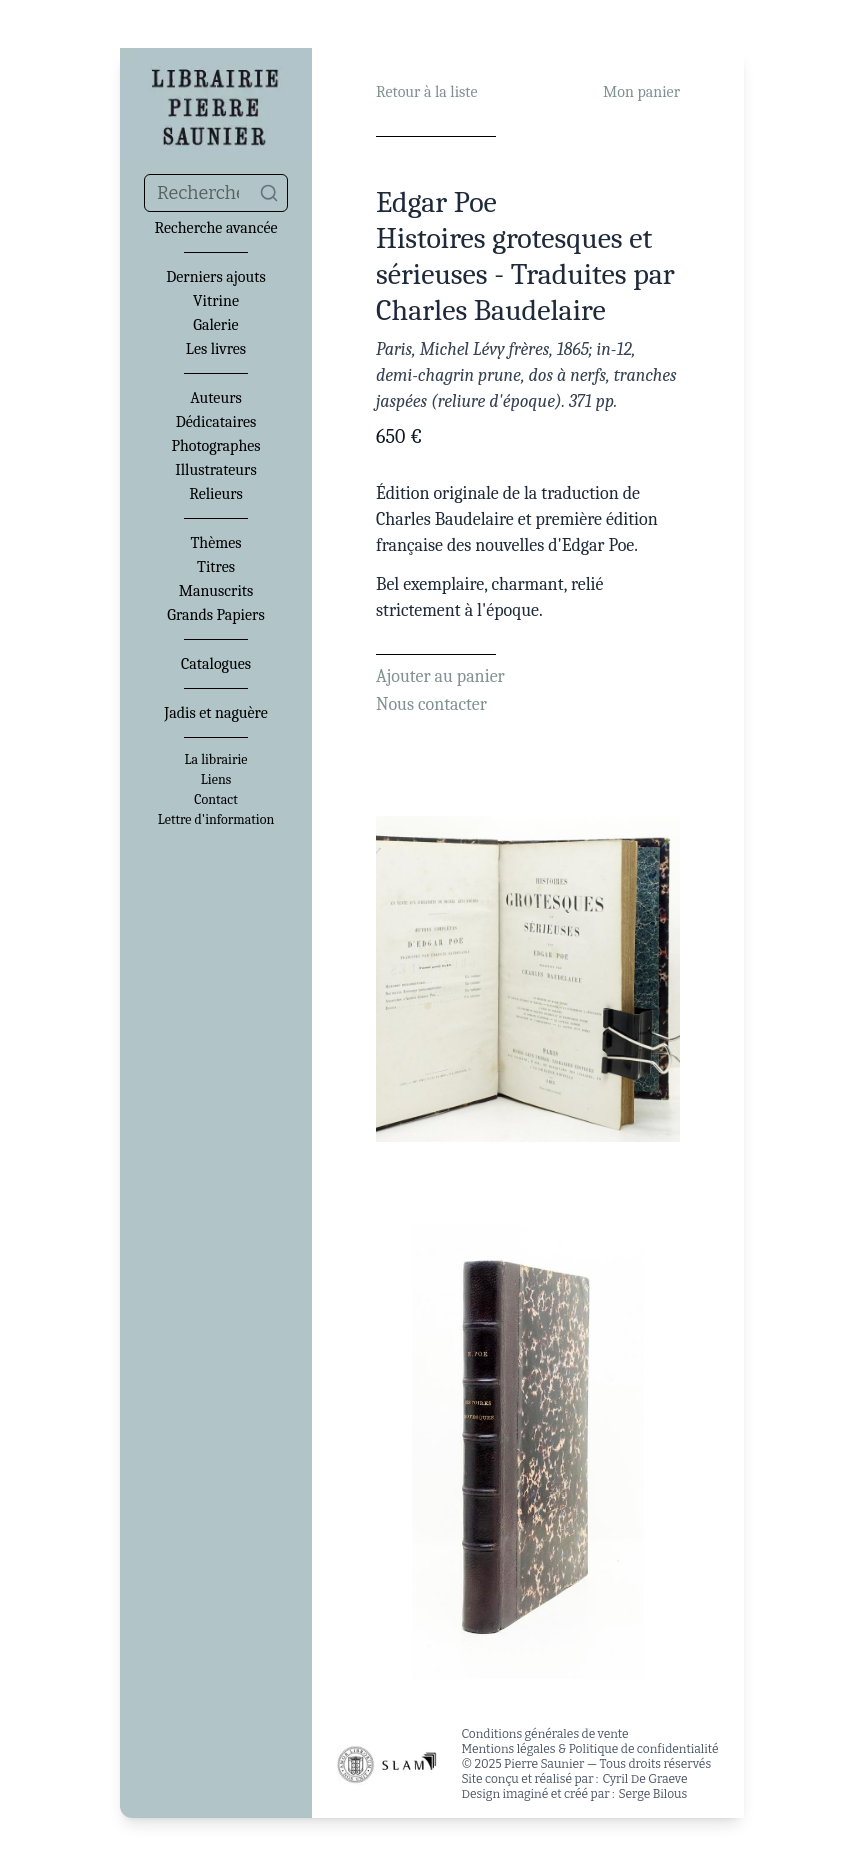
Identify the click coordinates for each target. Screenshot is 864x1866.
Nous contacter (431, 704)
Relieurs (216, 494)
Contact (215, 800)
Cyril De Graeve (644, 1779)
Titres (216, 567)
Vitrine (216, 301)
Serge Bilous (653, 1794)
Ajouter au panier (440, 676)
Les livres (216, 349)
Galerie (215, 325)
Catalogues (216, 664)
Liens (216, 780)
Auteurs (216, 398)
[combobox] (216, 193)
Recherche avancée (215, 228)
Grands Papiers (215, 615)
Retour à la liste (426, 92)
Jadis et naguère (215, 713)
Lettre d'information (216, 820)
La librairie (216, 760)
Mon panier (641, 92)
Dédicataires (216, 422)
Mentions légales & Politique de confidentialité (589, 1749)
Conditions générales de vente (544, 1734)
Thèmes (215, 543)
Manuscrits (216, 591)
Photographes (215, 446)
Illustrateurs (215, 470)
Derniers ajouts (215, 277)
